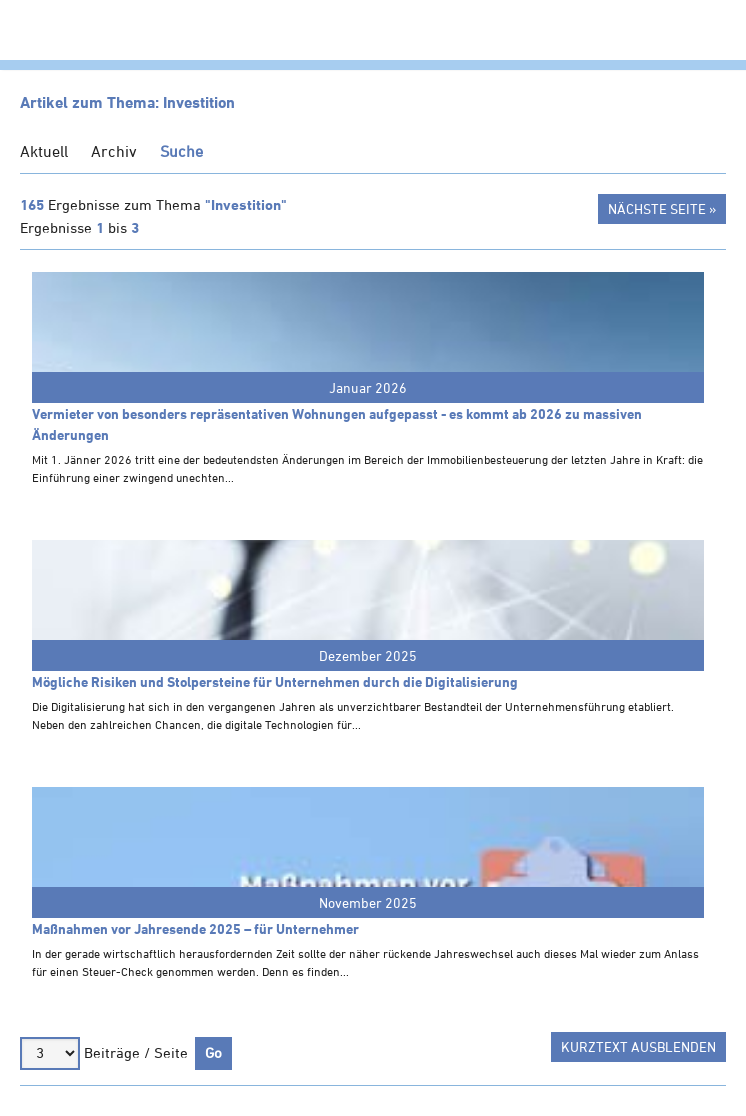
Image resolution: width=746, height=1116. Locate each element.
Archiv (114, 151)
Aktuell (44, 151)
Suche (181, 151)
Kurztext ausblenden (638, 1046)
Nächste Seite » (662, 208)
